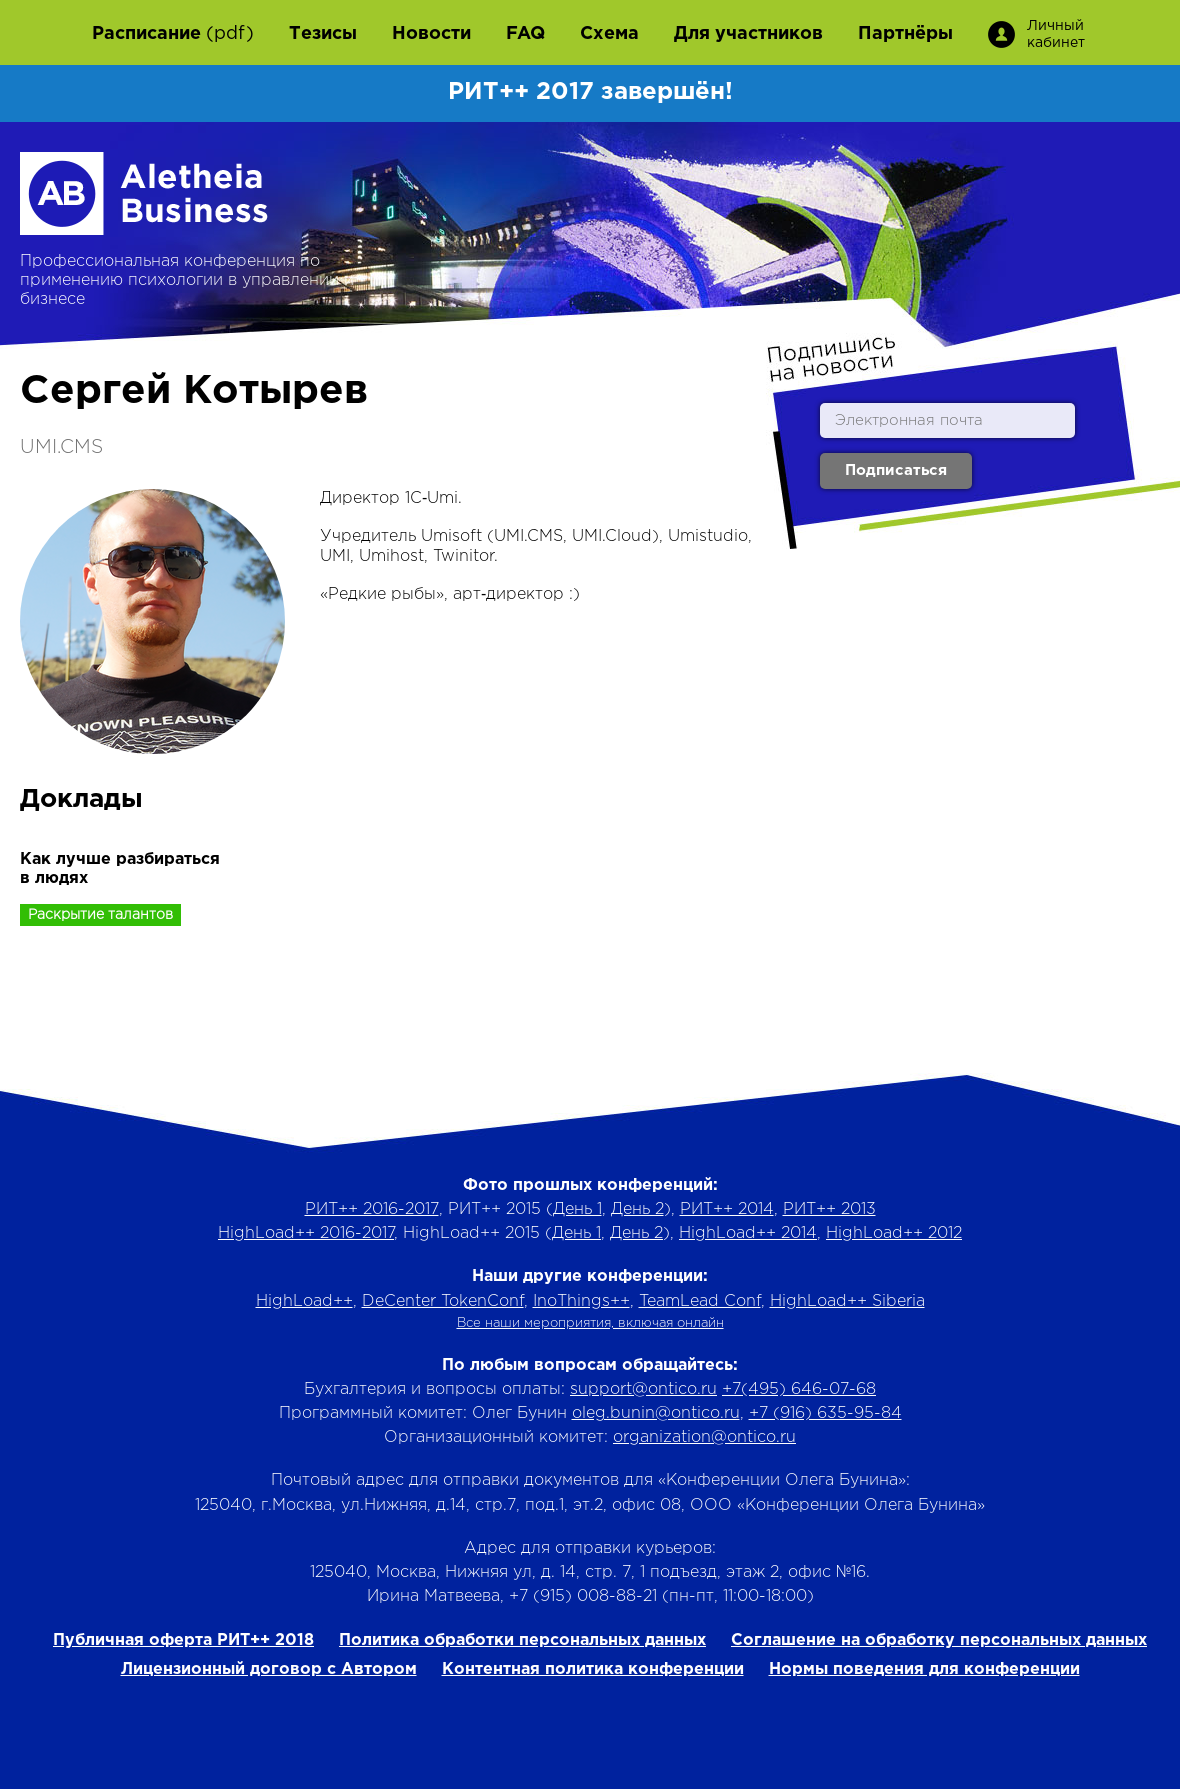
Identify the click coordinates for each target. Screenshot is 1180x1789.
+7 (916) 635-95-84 (825, 1413)
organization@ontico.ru (704, 1437)
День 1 (577, 1209)
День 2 (637, 1209)
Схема (609, 34)
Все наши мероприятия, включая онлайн (590, 1323)
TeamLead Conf (700, 1301)
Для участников (748, 34)
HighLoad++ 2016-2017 (306, 1233)
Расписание (146, 34)
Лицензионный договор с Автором (269, 1669)
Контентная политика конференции (593, 1669)
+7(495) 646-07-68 (799, 1389)
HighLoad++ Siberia (847, 1301)
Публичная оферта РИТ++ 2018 (183, 1640)
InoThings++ (581, 1301)
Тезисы (323, 34)
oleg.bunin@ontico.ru (656, 1413)
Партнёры (905, 34)
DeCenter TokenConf (443, 1301)
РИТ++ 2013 (829, 1209)
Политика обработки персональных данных (522, 1640)
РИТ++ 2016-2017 (372, 1209)
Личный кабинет (1054, 34)
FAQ (525, 34)
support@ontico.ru (643, 1389)
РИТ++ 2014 (727, 1209)
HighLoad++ (304, 1301)
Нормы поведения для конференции (924, 1669)
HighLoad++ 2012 (894, 1233)
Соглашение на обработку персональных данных (939, 1640)
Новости (431, 34)
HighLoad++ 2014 (748, 1233)
